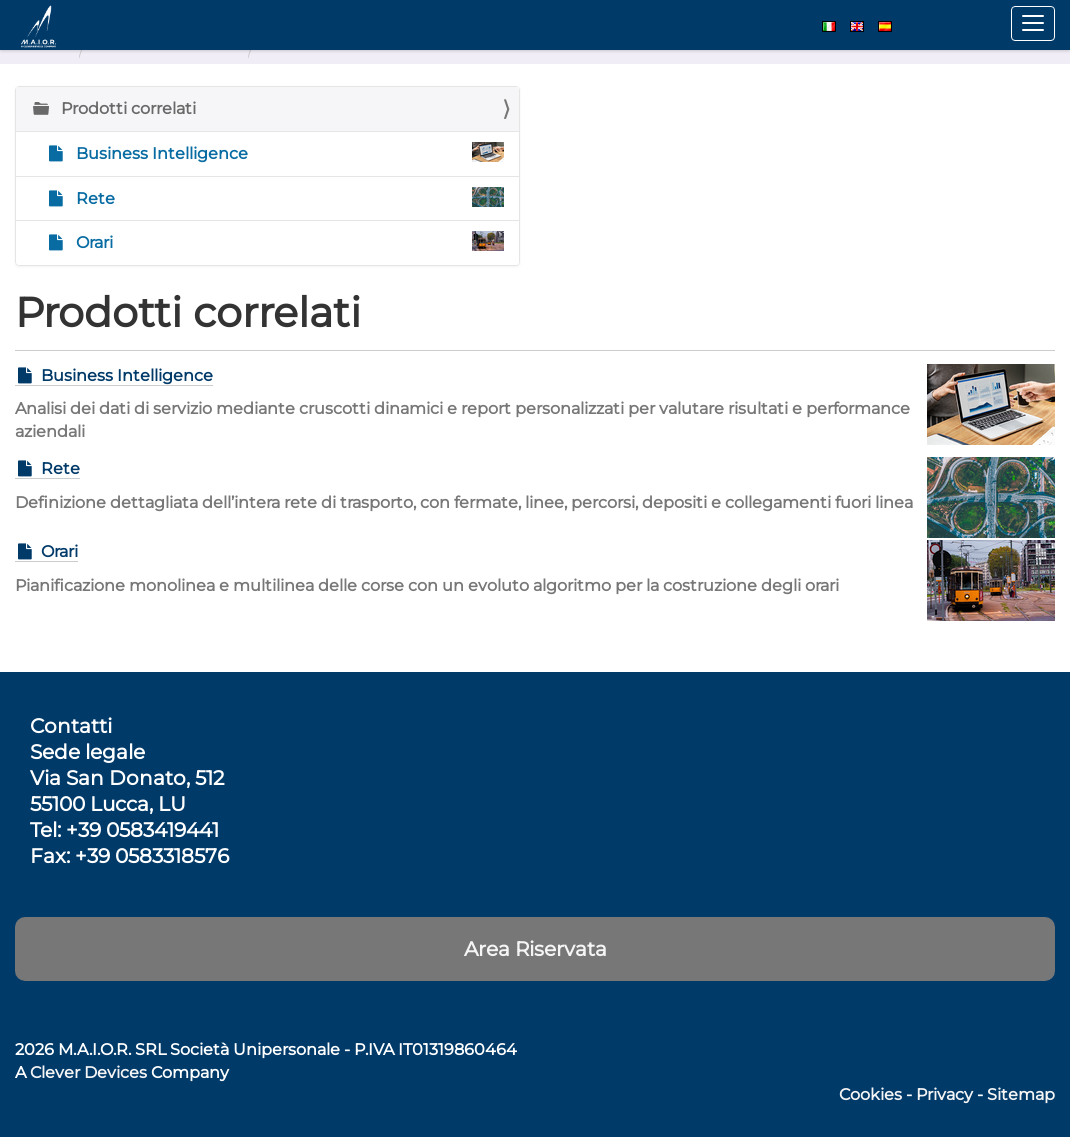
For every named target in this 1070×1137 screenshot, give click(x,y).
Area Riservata (535, 949)
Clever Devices (88, 1072)
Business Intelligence (288, 152)
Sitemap (1021, 1094)
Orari (288, 241)
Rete (288, 197)
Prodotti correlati (126, 108)
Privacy (944, 1094)
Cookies (870, 1094)
